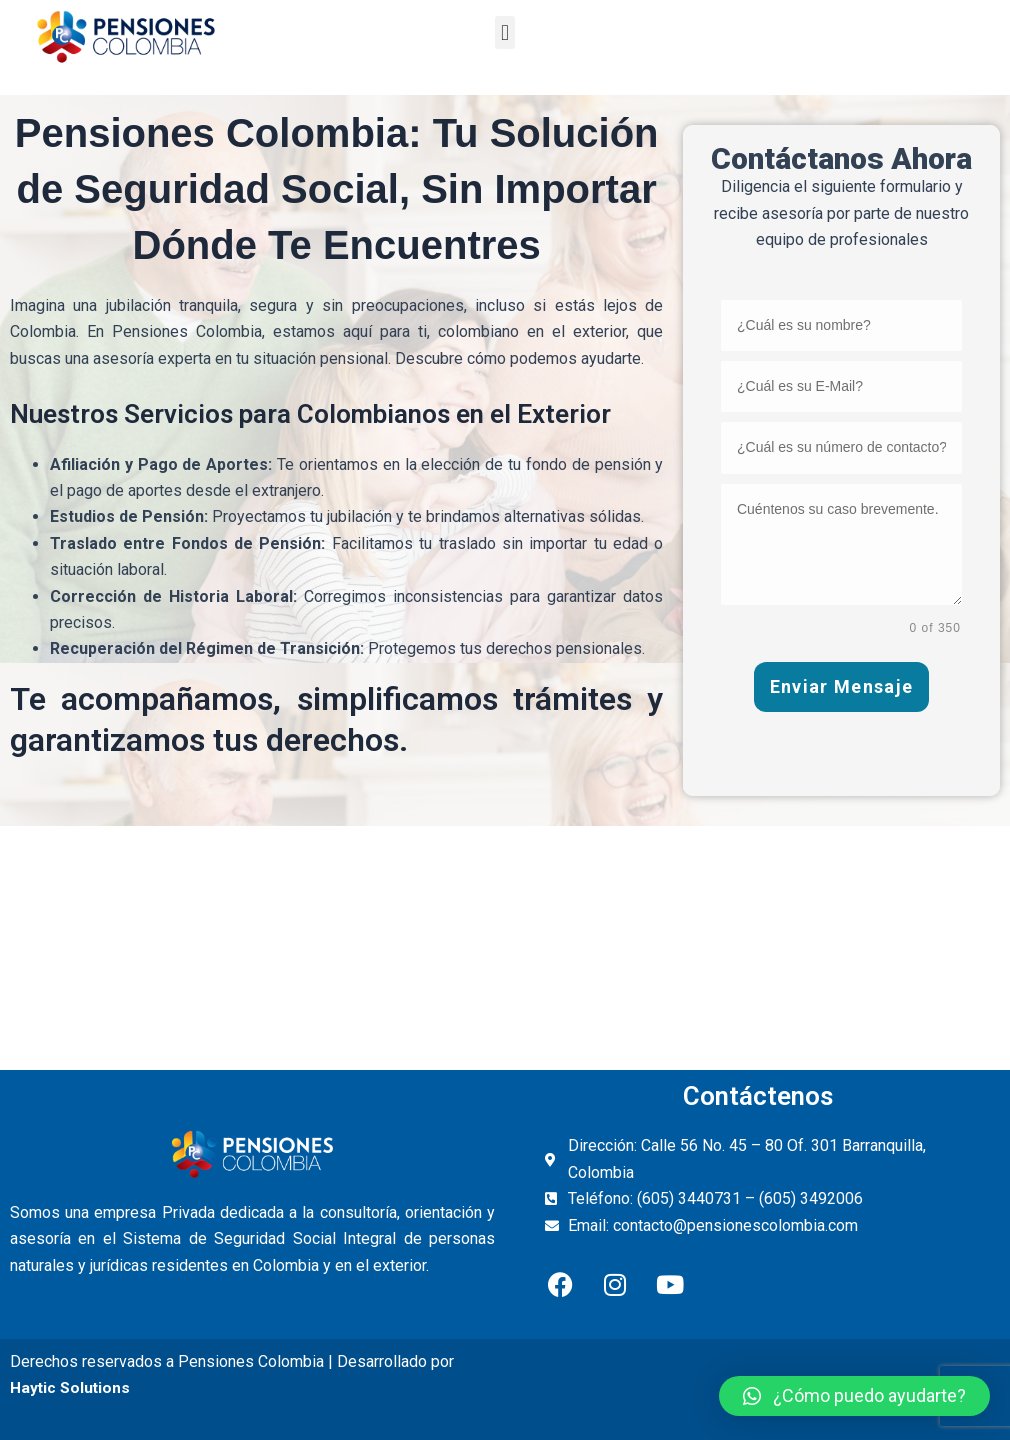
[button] (504, 32)
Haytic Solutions (71, 1388)
